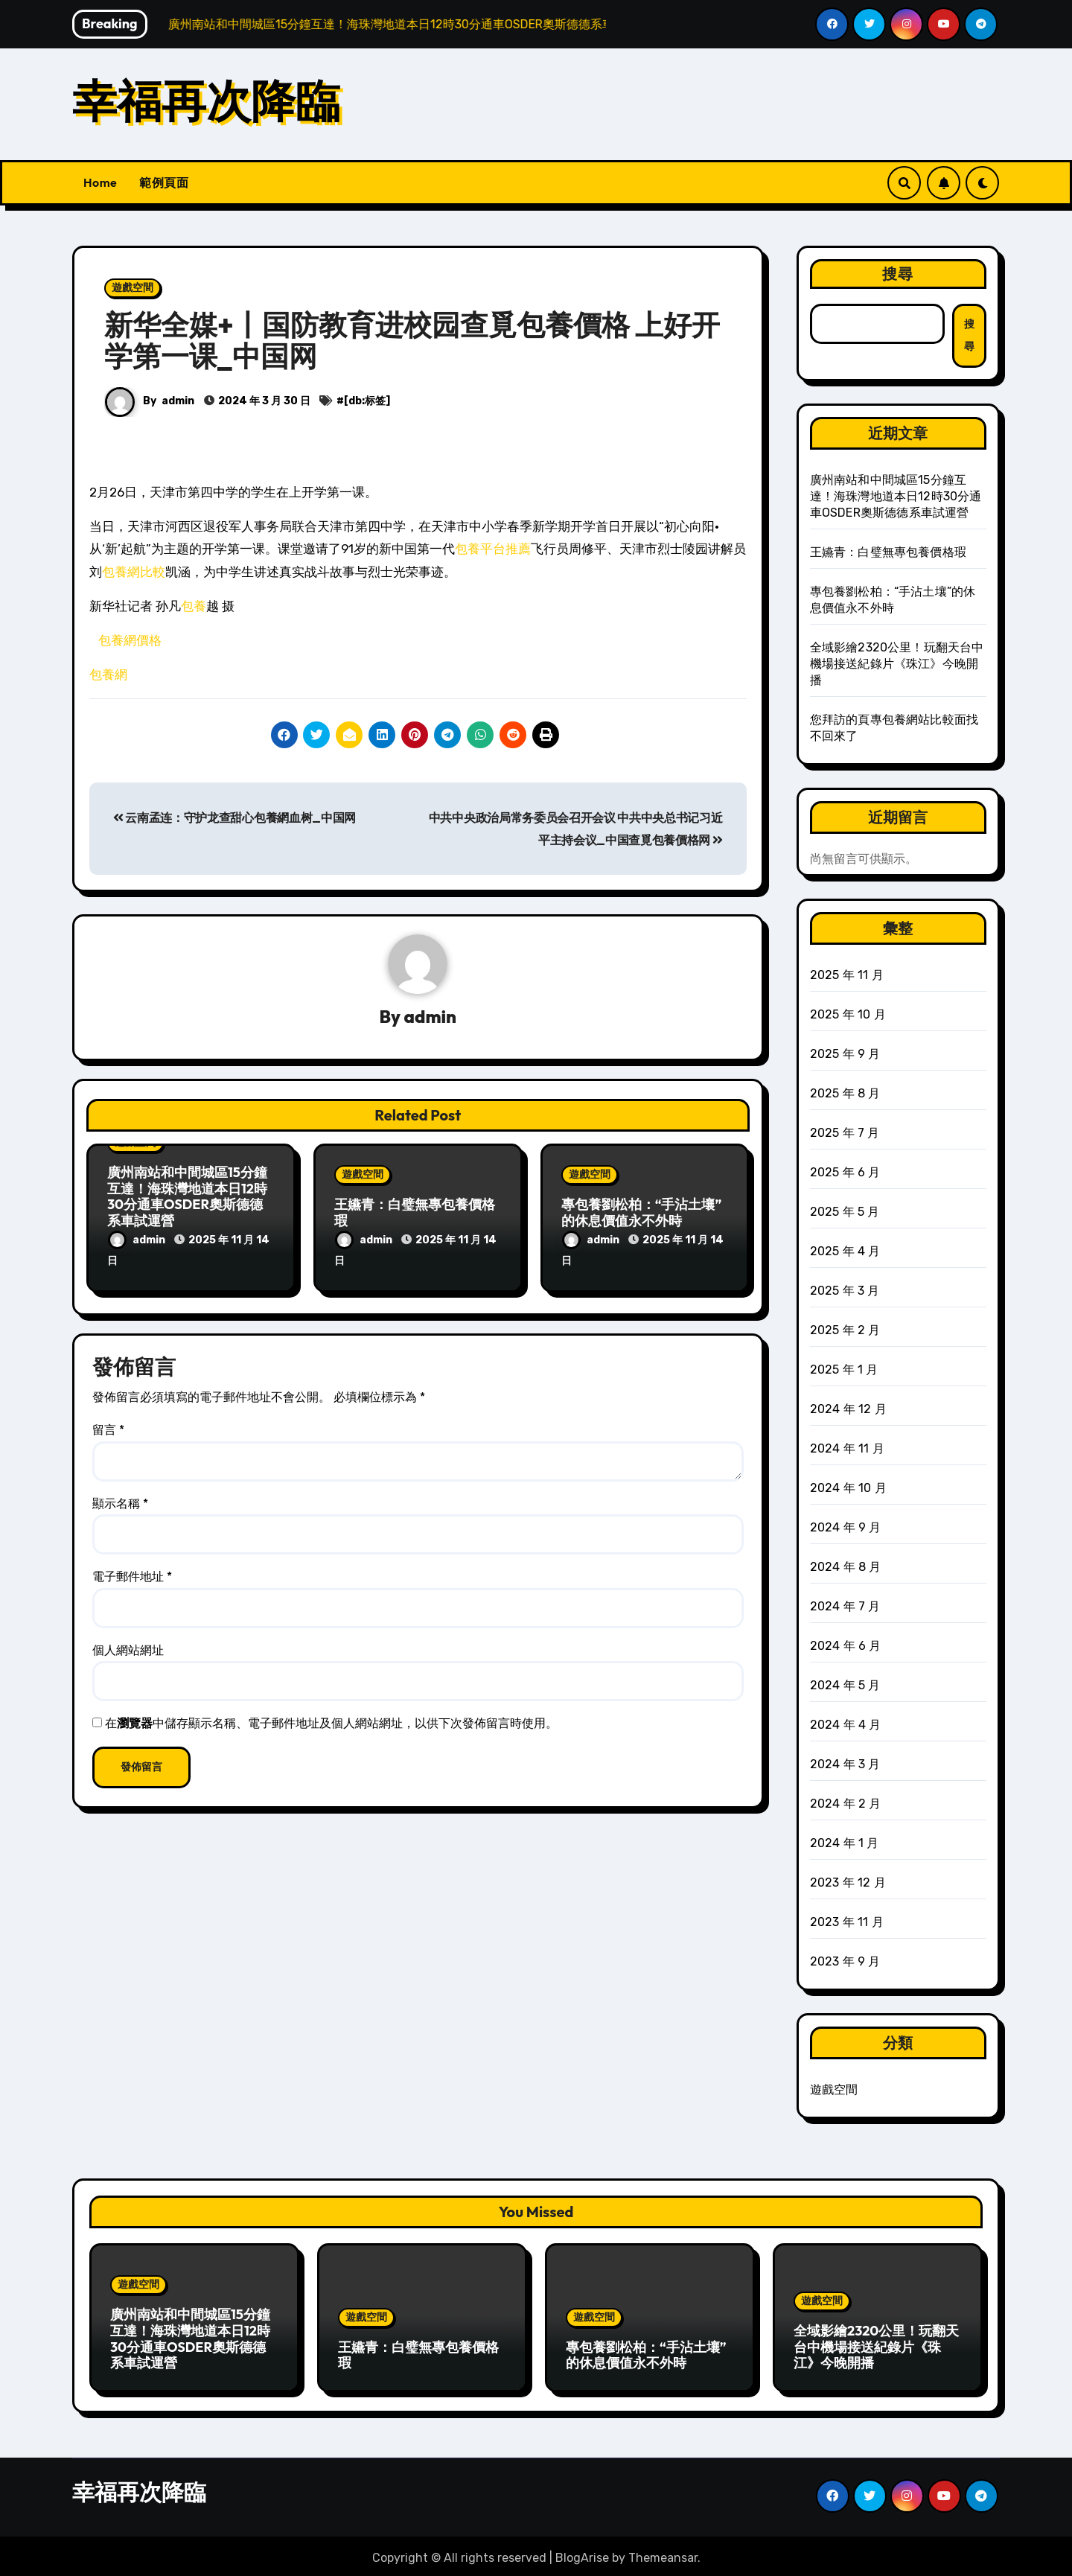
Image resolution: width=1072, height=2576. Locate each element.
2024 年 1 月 (844, 1843)
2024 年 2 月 (845, 1803)
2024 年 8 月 (845, 1567)
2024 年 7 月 (845, 1606)
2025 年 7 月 (845, 1133)
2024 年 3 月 (845, 1764)
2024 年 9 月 (845, 1527)
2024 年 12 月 (848, 1409)
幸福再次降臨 (206, 100)
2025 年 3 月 (845, 1291)
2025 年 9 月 (845, 1054)
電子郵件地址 (132, 1573)
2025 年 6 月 (845, 1172)
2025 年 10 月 (848, 1014)
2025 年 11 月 (847, 975)
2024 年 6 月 (845, 1646)
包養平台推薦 (493, 548)
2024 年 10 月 (848, 1488)
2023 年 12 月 (848, 1882)
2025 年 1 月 (844, 1369)
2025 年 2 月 (845, 1330)
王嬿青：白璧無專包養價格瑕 (414, 1213)
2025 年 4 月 (845, 1251)
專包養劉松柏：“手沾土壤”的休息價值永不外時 (641, 1213)
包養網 (108, 674)
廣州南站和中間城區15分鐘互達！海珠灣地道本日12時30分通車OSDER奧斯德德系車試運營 (187, 1197)
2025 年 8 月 (845, 1093)
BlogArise (582, 2554)
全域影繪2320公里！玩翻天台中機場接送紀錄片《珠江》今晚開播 (897, 663)
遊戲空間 (132, 287)
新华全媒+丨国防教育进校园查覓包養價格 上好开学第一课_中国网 (412, 340)
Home (100, 182)
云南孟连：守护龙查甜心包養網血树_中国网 (234, 818)
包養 (193, 606)
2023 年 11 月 (847, 1922)
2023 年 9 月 (845, 1961)
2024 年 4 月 (845, 1725)
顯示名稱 (120, 1500)
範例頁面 (163, 182)
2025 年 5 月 (845, 1212)
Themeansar (663, 2554)
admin (178, 401)
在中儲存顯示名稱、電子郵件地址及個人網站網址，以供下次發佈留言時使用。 (331, 1720)
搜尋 (897, 273)
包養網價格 (130, 640)
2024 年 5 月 (845, 1685)
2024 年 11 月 (847, 1448)
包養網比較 (133, 571)
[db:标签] (367, 401)
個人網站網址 (128, 1647)
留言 (108, 1427)
